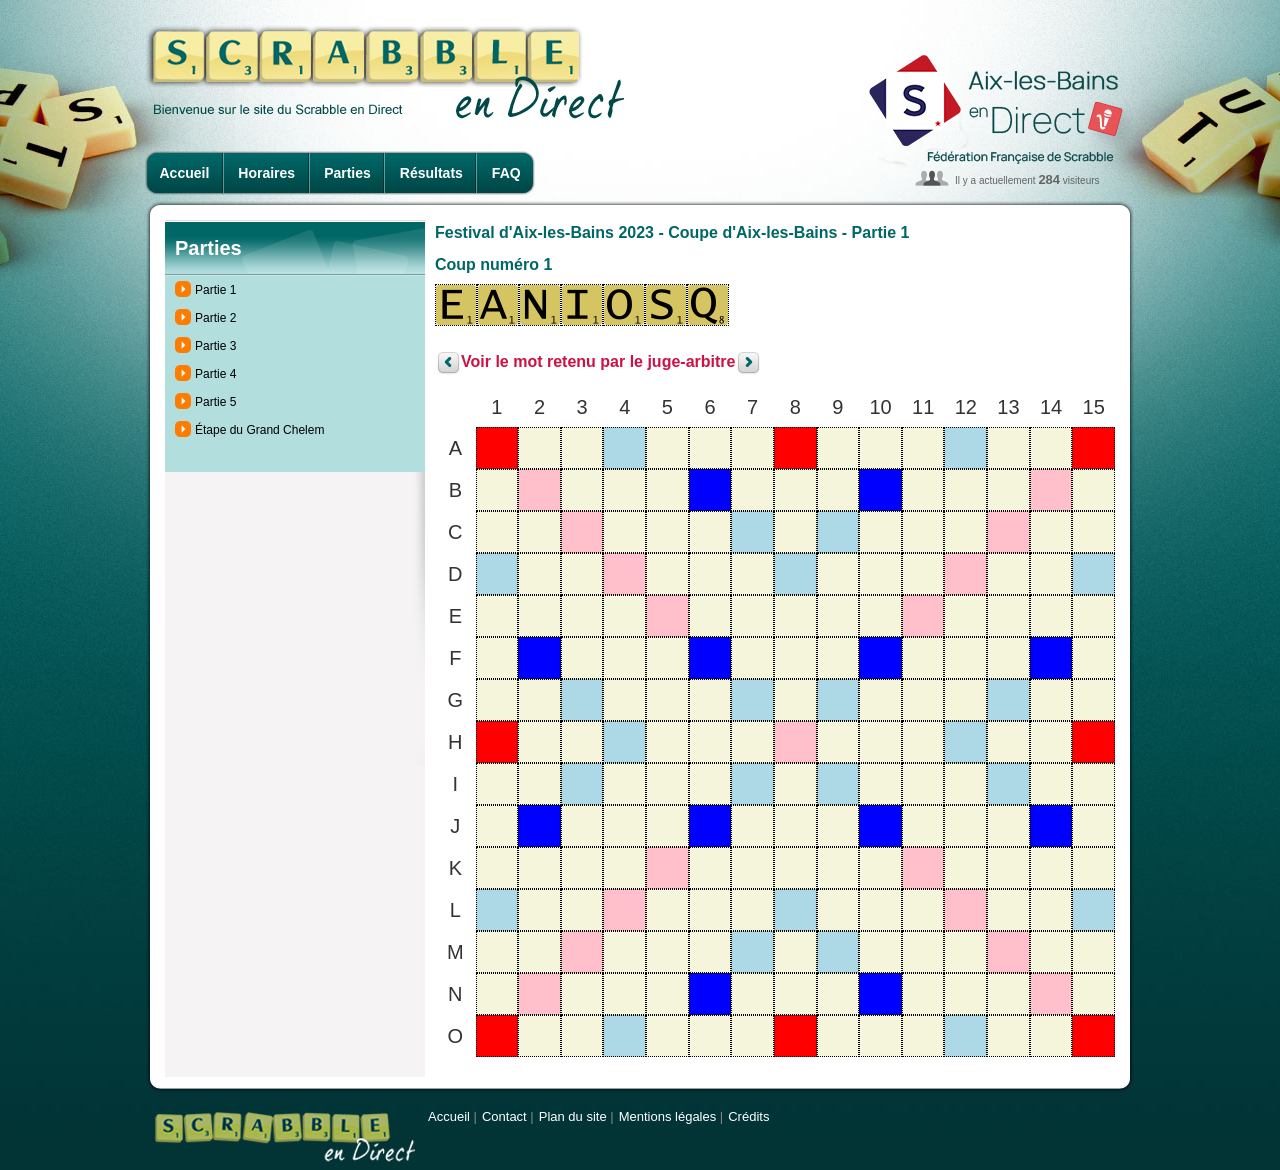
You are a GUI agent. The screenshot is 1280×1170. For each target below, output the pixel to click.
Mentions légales (668, 1116)
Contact (504, 1116)
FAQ (506, 173)
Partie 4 (215, 374)
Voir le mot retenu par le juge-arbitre (598, 362)
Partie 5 (215, 402)
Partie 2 (215, 318)
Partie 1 (215, 290)
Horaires (266, 173)
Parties (347, 173)
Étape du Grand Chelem (259, 430)
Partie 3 (215, 346)
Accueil (185, 173)
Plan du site (573, 1116)
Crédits (748, 1116)
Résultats (431, 173)
